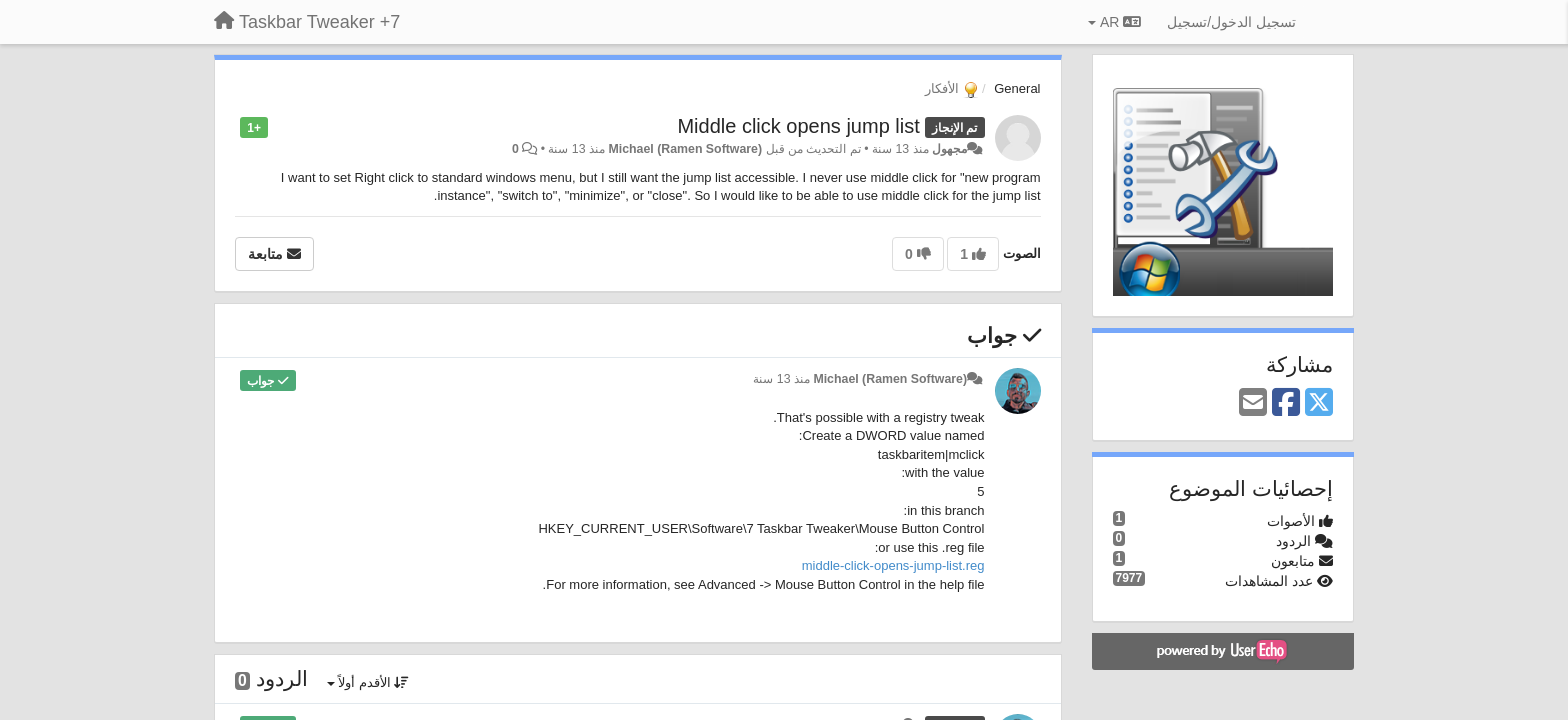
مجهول (949, 149)
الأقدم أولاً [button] (368, 682)
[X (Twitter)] (1319, 403)
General (1017, 88)
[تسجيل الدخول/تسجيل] (1231, 22)
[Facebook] (1286, 403)
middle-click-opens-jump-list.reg (893, 565)
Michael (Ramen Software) (685, 149)
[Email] (1253, 403)
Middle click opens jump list (798, 126)
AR (1114, 22)
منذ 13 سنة (781, 379)
